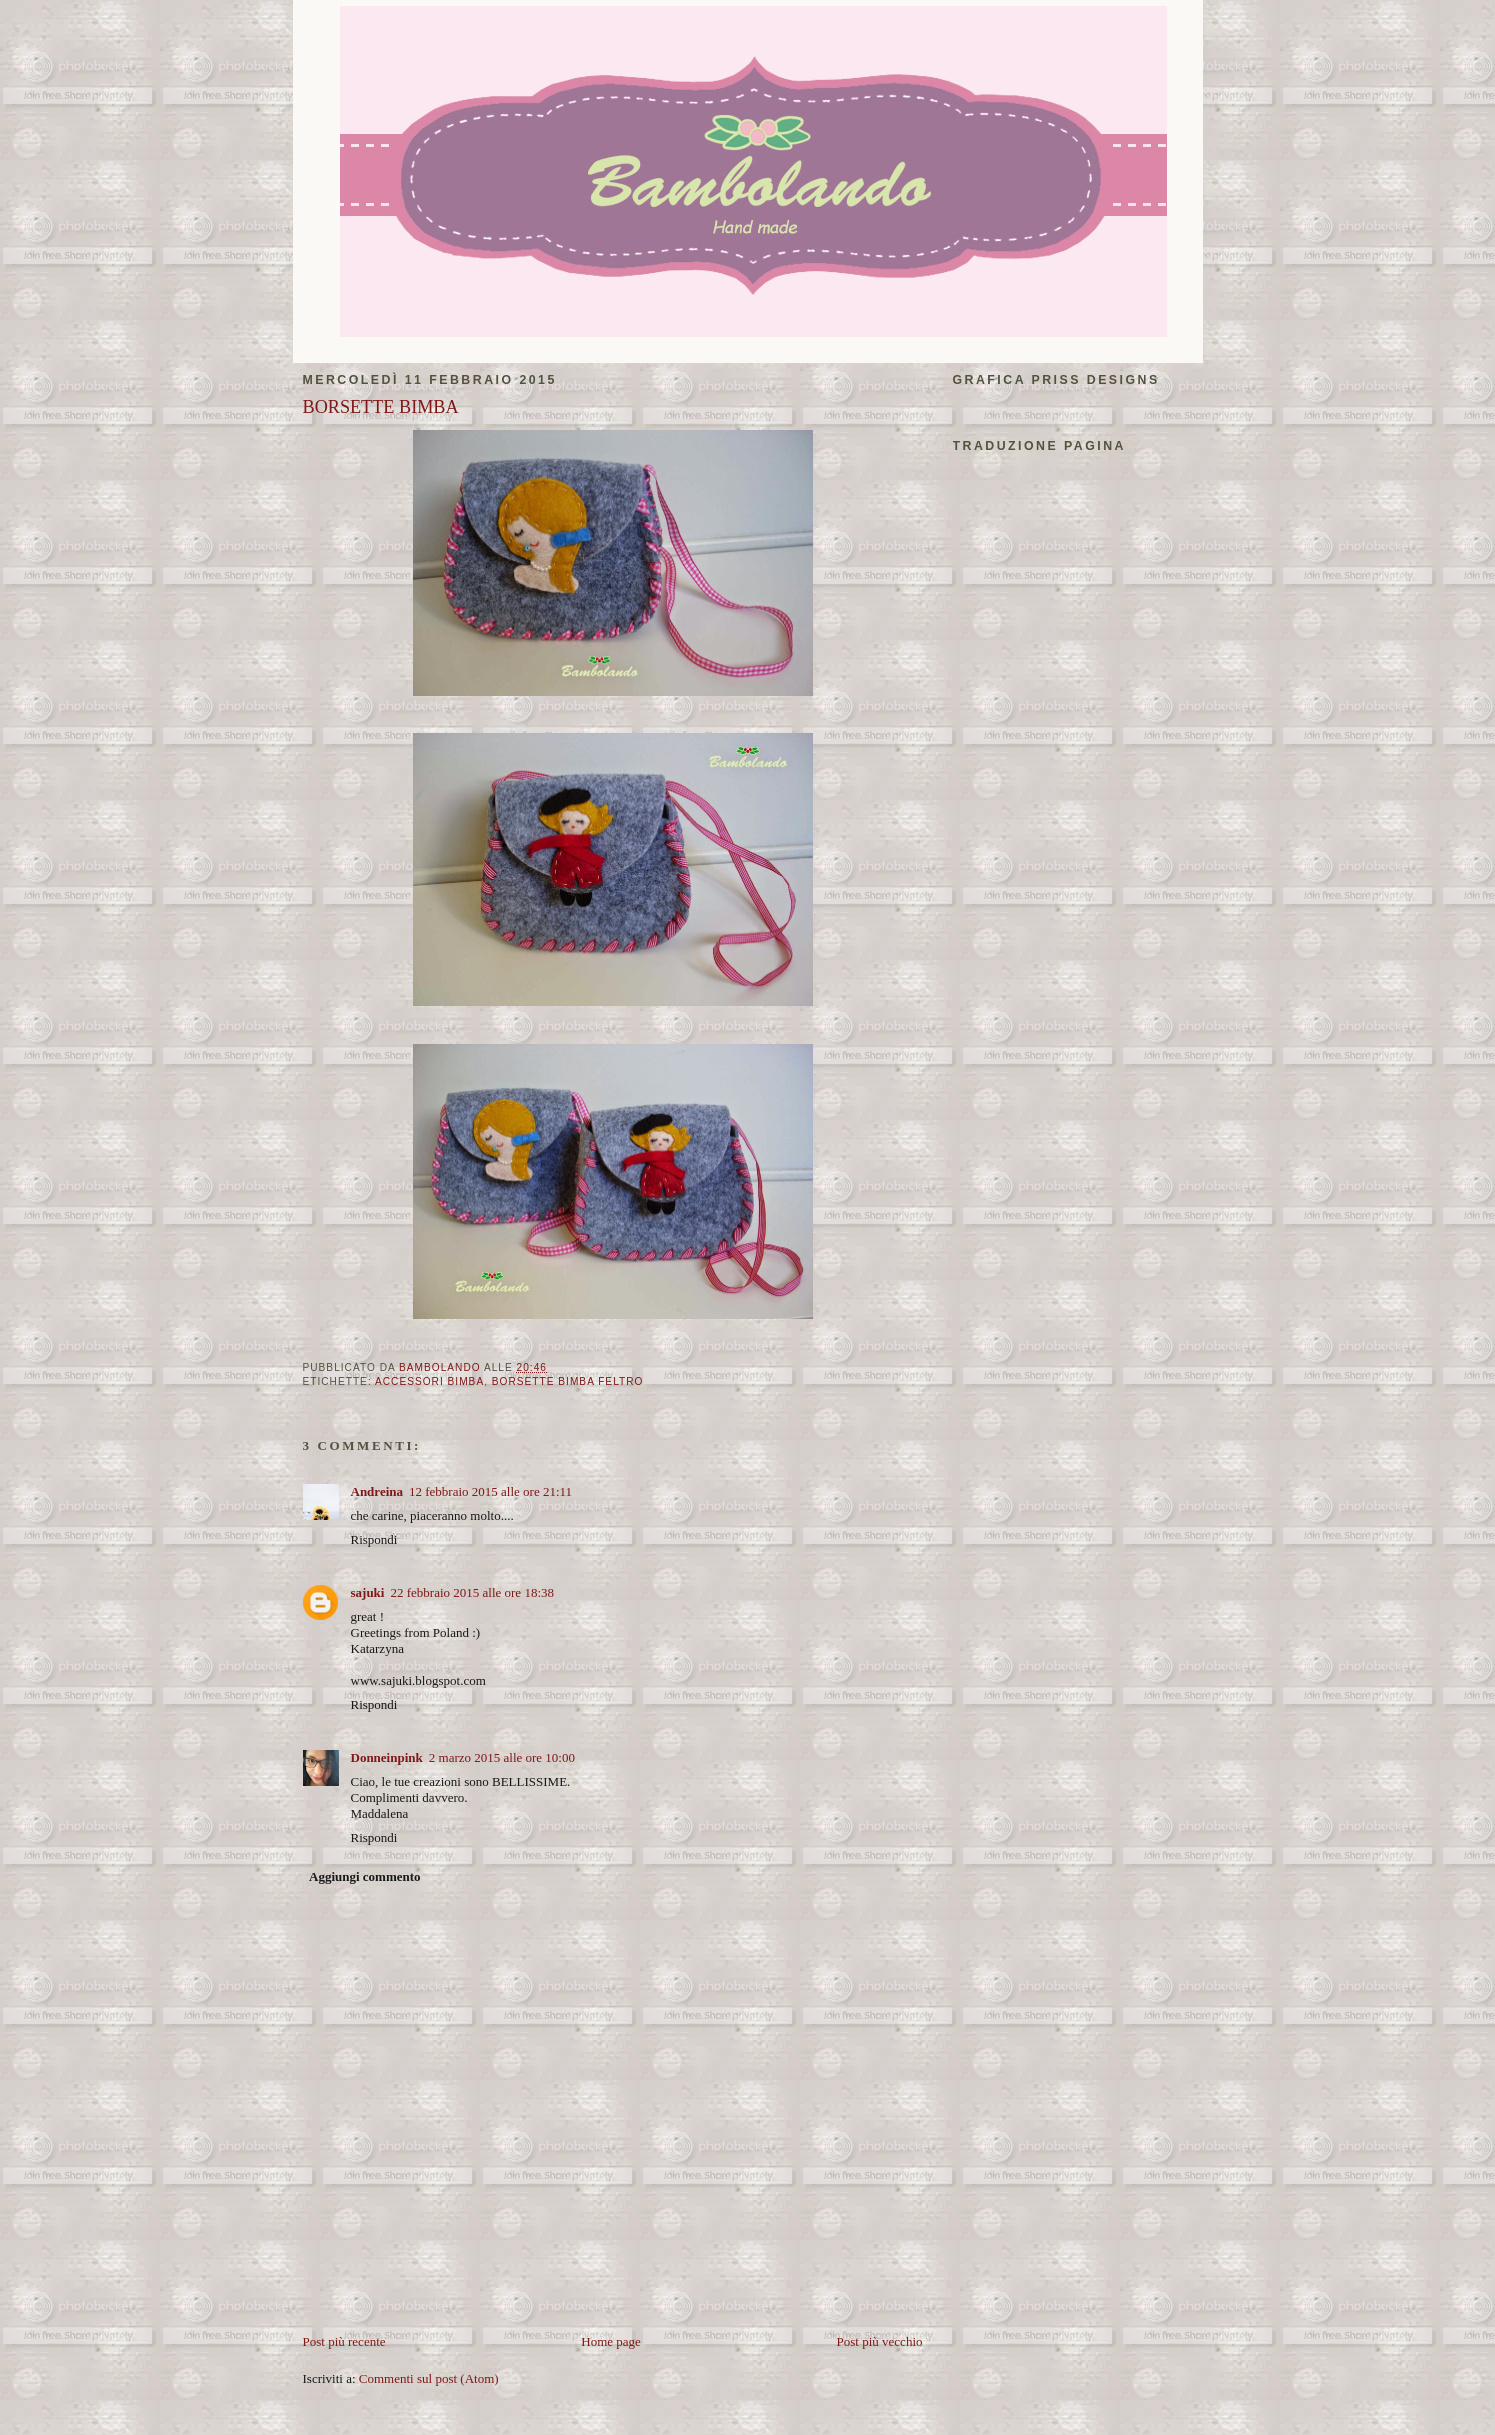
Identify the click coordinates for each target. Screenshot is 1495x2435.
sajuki (368, 1592)
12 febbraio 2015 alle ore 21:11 (490, 1491)
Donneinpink (387, 1757)
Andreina (377, 1491)
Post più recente (344, 2341)
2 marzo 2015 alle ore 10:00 (502, 1757)
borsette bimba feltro (568, 1381)
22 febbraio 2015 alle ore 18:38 (472, 1592)
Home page (611, 2341)
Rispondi (374, 1539)
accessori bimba (429, 1381)
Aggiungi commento (365, 1876)
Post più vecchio (880, 2341)
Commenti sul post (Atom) (429, 2378)
